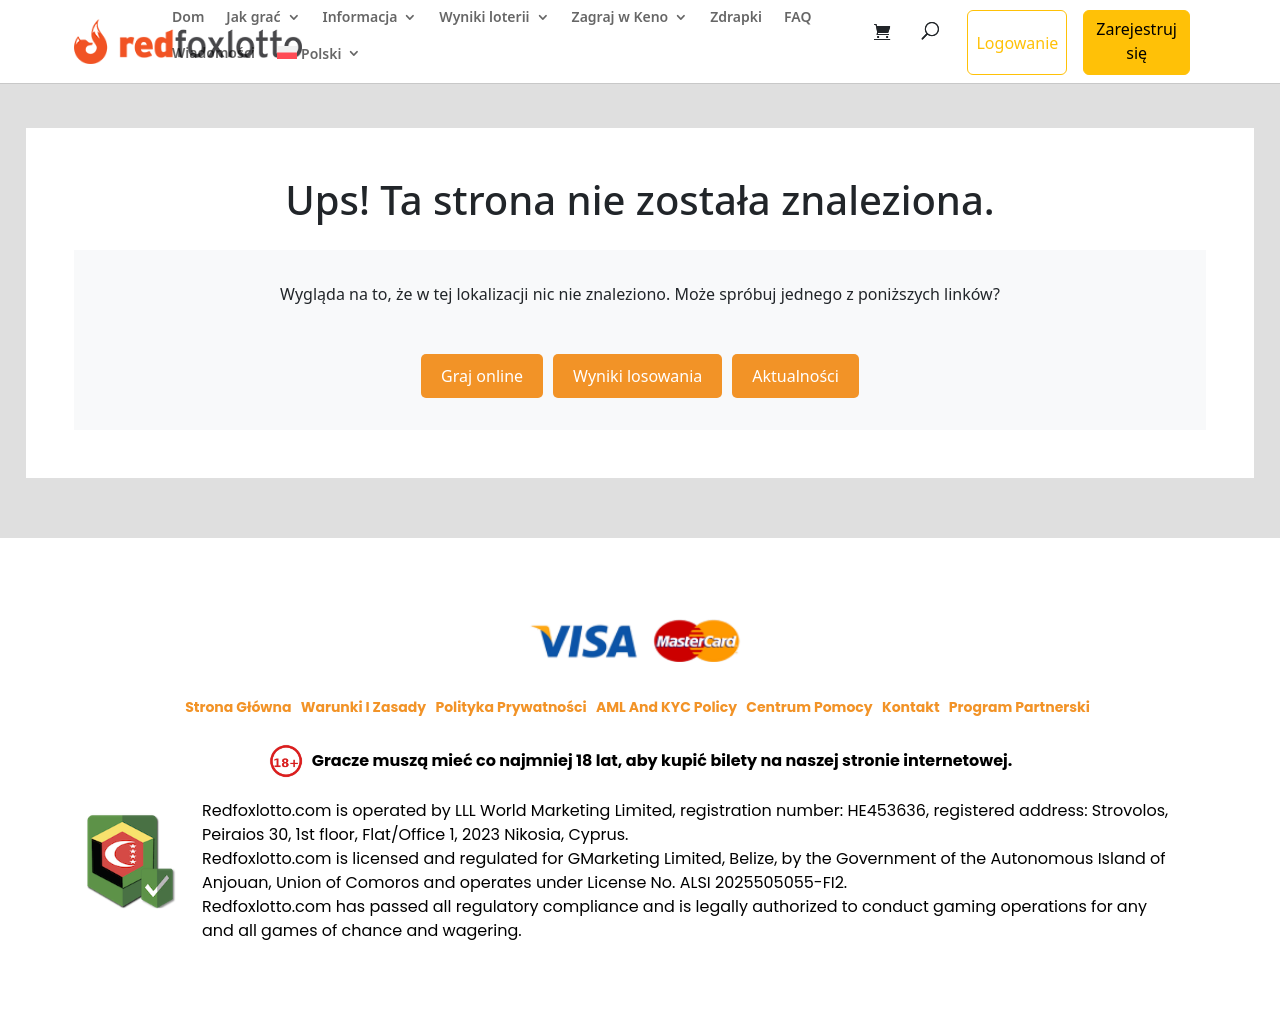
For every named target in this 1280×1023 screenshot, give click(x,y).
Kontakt (911, 707)
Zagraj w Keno (620, 18)
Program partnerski (1019, 707)
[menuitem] (319, 64)
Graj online (482, 376)
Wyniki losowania (637, 376)
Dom (188, 18)
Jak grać (253, 18)
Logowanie (1017, 43)
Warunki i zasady (363, 707)
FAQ (797, 18)
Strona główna (238, 707)
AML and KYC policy (666, 707)
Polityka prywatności (510, 707)
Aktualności (795, 376)
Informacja (360, 18)
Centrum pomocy (809, 707)
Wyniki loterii (484, 18)
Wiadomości (213, 54)
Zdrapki (736, 18)
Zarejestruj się (1136, 41)
